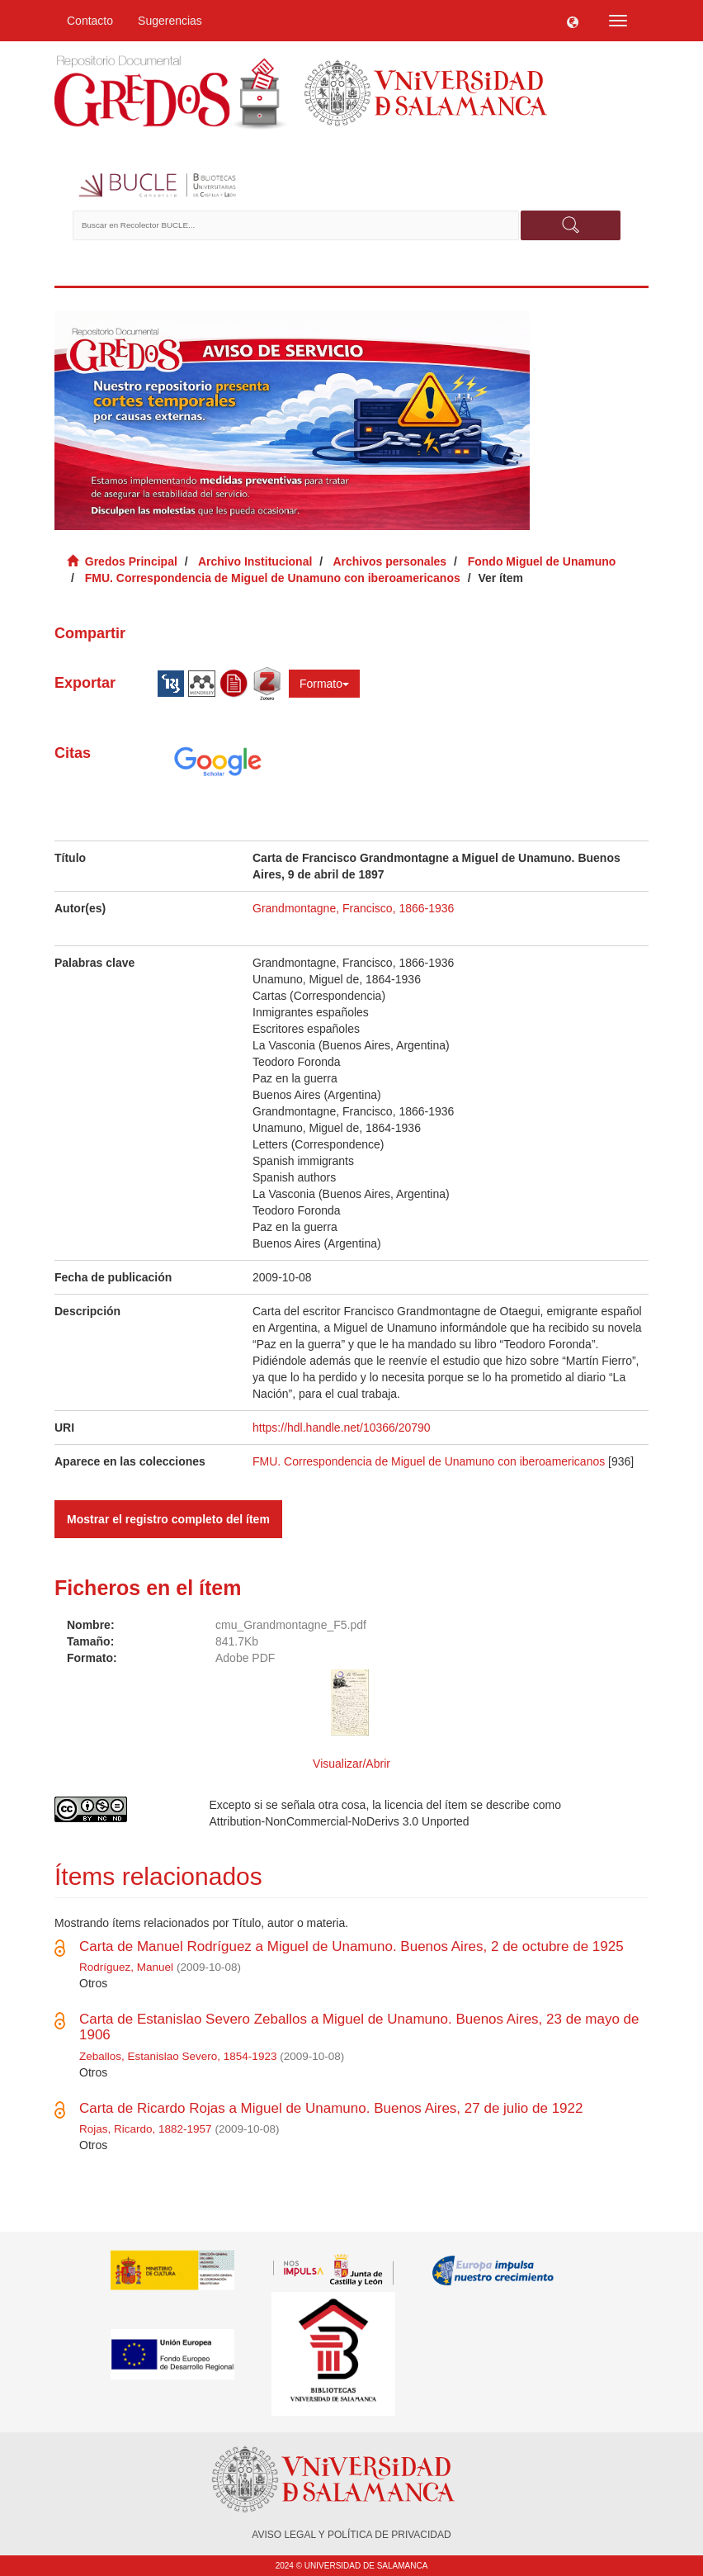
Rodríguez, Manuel (126, 1967)
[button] (572, 21)
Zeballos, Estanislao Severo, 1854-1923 (177, 2056)
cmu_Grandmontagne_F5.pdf (290, 1624)
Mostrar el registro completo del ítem (168, 1519)
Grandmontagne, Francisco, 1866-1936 (353, 908)
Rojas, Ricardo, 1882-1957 (145, 2129)
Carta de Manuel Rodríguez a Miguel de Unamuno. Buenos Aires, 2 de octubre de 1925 (351, 1946)
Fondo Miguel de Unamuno (542, 561)
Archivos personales (389, 561)
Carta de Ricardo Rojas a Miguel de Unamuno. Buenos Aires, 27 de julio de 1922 (331, 2108)
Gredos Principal (131, 561)
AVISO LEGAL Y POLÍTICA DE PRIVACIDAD (351, 2534)
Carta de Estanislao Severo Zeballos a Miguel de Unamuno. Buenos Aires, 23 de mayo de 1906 (359, 2027)
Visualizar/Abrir (351, 1763)
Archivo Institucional (255, 561)
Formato (324, 683)
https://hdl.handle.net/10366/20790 (341, 1427)
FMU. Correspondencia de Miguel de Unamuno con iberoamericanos (272, 578)
